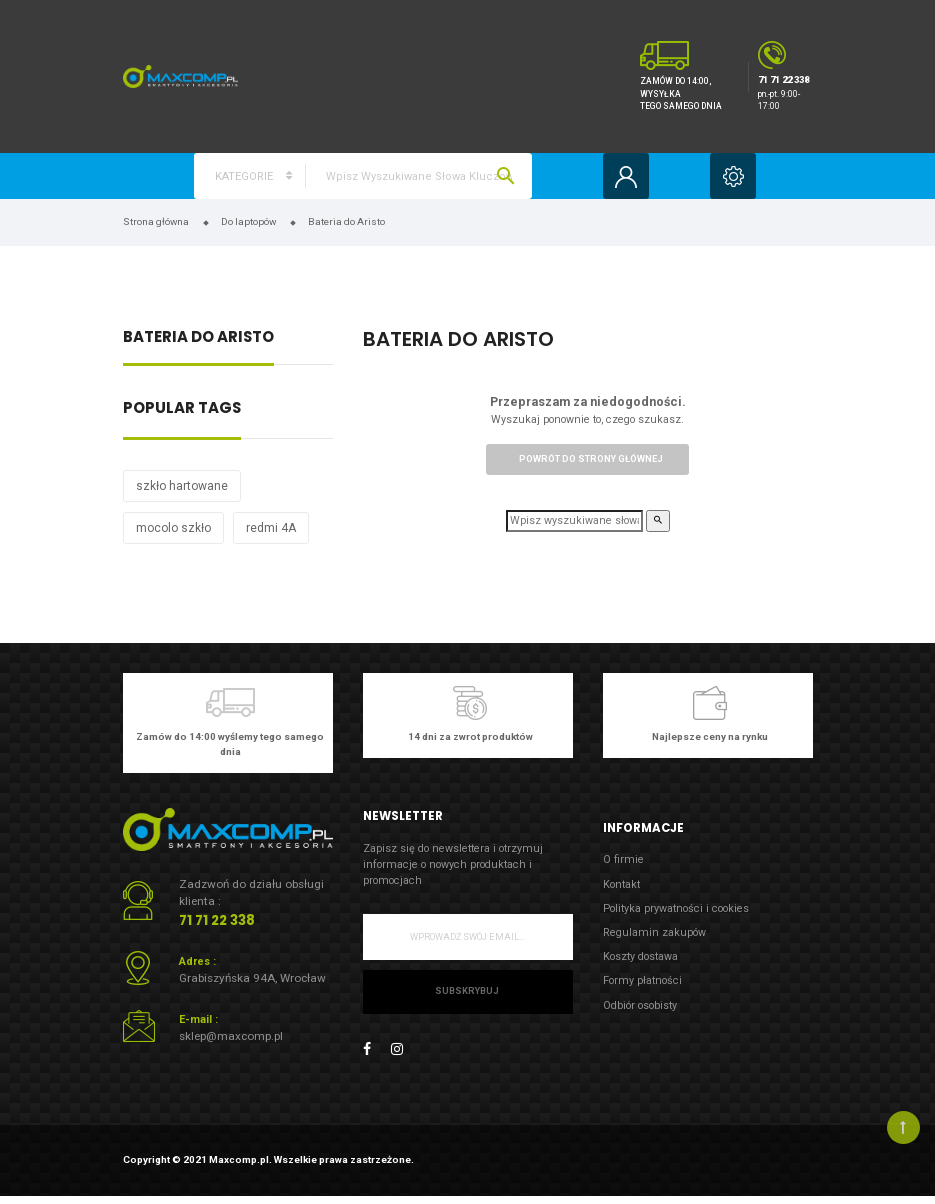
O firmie (623, 859)
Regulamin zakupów (654, 932)
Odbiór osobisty (640, 1005)
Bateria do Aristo (198, 338)
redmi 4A (271, 528)
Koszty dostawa (640, 956)
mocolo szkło (173, 528)
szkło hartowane (182, 486)
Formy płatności (642, 980)
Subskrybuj (467, 991)
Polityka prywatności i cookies (676, 908)
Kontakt (621, 884)
